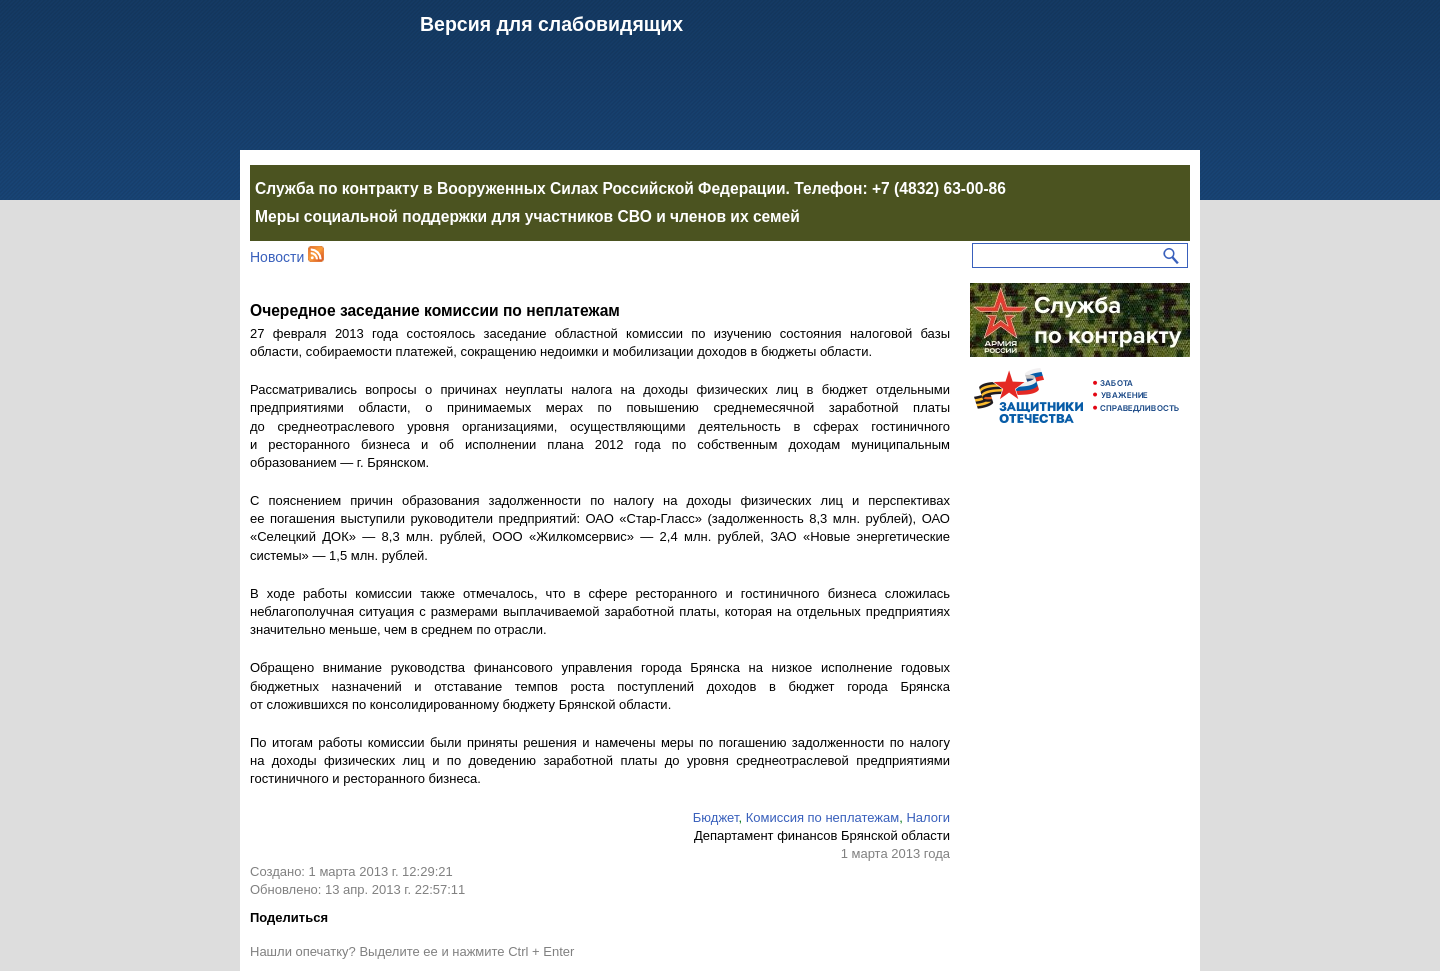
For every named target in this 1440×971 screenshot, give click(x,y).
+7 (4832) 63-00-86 (939, 188)
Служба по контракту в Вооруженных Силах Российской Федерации (520, 188)
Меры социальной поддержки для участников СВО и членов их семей (527, 216)
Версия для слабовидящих (551, 24)
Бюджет (716, 817)
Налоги (928, 817)
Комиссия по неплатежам (823, 817)
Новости (277, 257)
